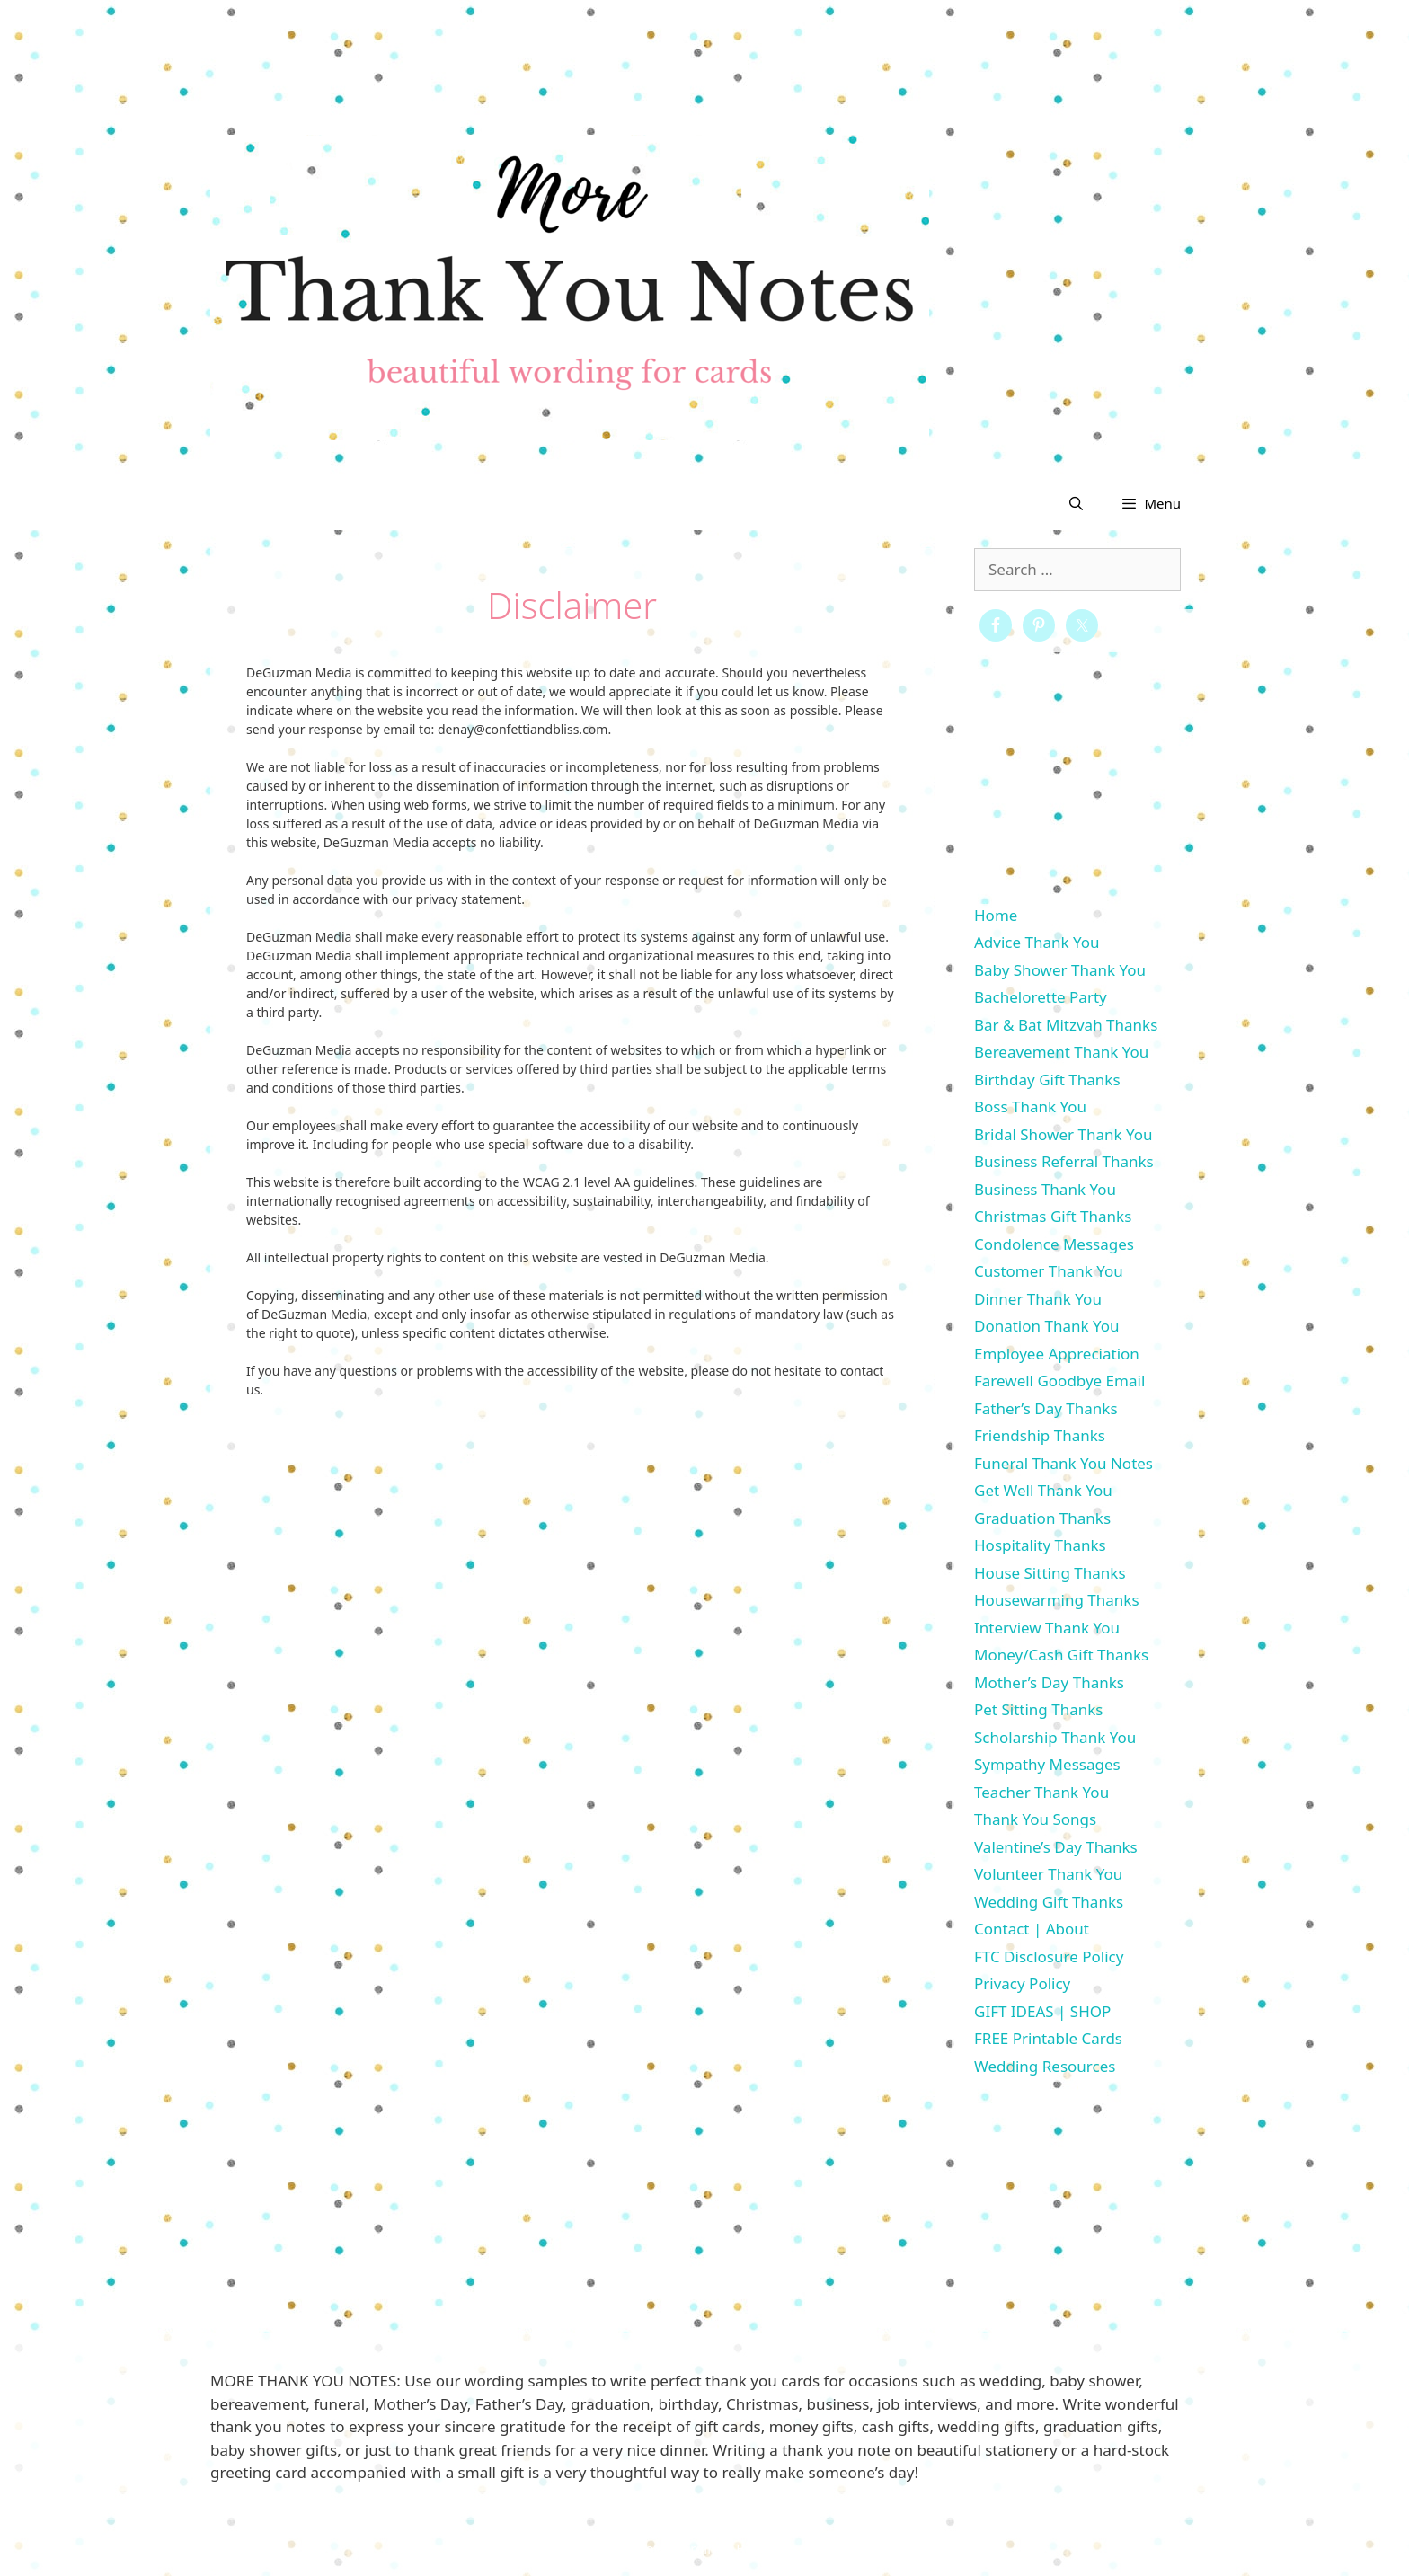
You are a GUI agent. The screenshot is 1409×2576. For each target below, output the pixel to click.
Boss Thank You (1030, 1106)
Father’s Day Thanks (1046, 1408)
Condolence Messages (1054, 1244)
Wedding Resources (1044, 2066)
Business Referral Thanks (1064, 1161)
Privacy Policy (1022, 1983)
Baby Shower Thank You (1060, 970)
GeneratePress (845, 2548)
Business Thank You (1045, 1189)
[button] (1151, 503)
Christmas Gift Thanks (1052, 1216)
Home (995, 915)
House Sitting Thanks (1050, 1572)
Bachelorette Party (1040, 997)
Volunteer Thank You (1048, 1873)
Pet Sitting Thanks (1038, 1709)
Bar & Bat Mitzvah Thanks (1065, 1024)
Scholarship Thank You (1055, 1737)
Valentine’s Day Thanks (1056, 1847)
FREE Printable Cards (1048, 2038)
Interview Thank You (1047, 1627)
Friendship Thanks (1039, 1435)
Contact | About (1031, 1928)
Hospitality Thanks (1040, 1545)
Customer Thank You (1048, 1271)
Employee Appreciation (1056, 1353)
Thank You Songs (1035, 1819)
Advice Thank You (1037, 942)
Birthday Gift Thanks (1047, 1079)
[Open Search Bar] (1076, 503)
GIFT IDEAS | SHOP (1042, 2011)
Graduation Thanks (1042, 1518)
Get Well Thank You (1043, 1490)
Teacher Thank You (1041, 1792)
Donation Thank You (1047, 1325)
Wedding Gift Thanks (1048, 1901)
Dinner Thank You (1038, 1298)
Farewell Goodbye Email (1059, 1380)
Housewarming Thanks (1056, 1599)
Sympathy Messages (1047, 1764)
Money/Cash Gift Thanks (1061, 1654)
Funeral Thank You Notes (1063, 1463)
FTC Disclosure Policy (1048, 1956)
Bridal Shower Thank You (1063, 1134)
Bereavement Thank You (1061, 1051)
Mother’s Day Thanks (1049, 1682)
